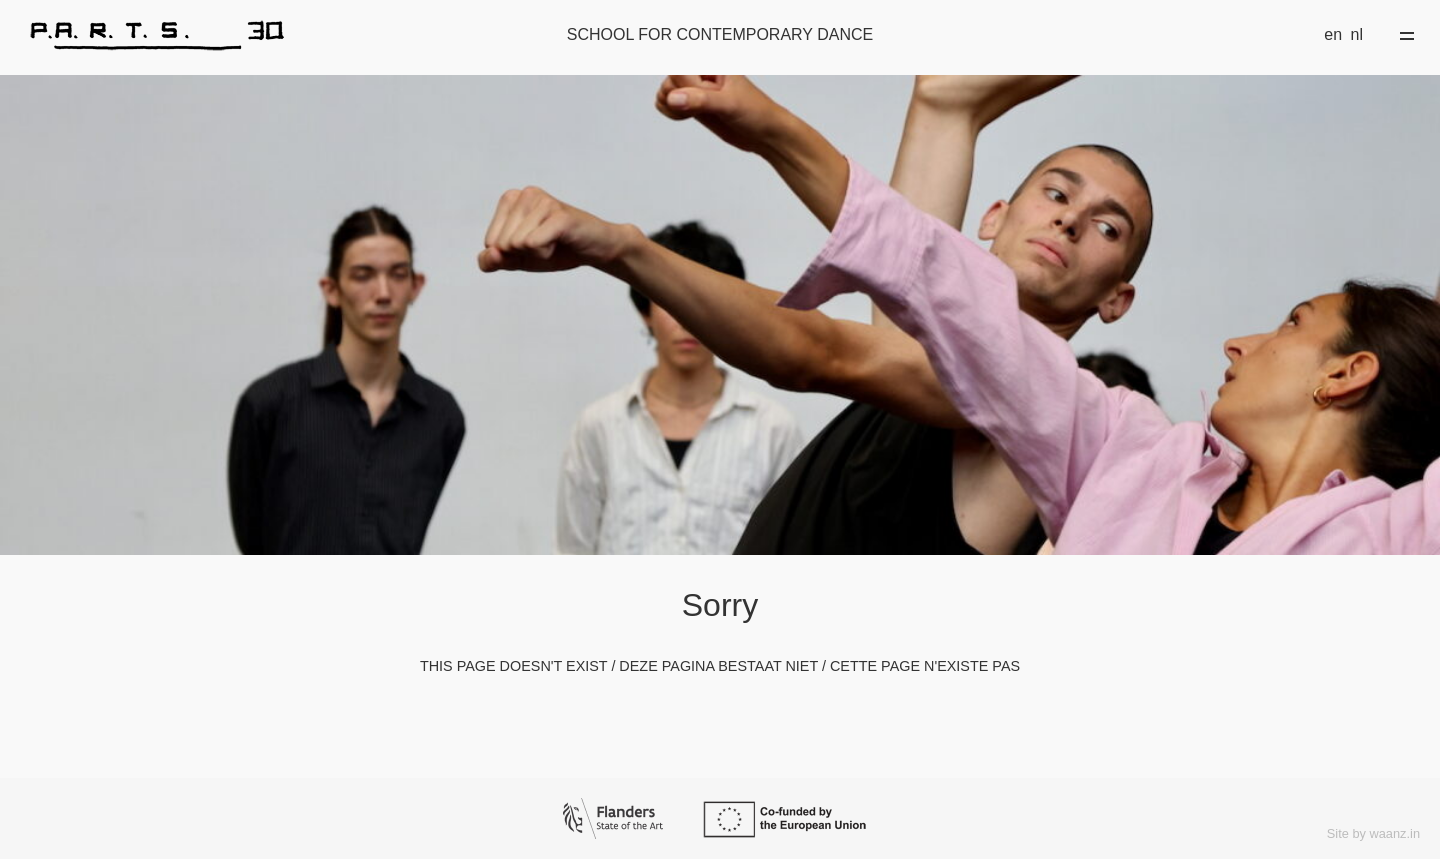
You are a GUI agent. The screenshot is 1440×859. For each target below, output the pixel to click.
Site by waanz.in (1373, 833)
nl (1357, 34)
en (1333, 34)
